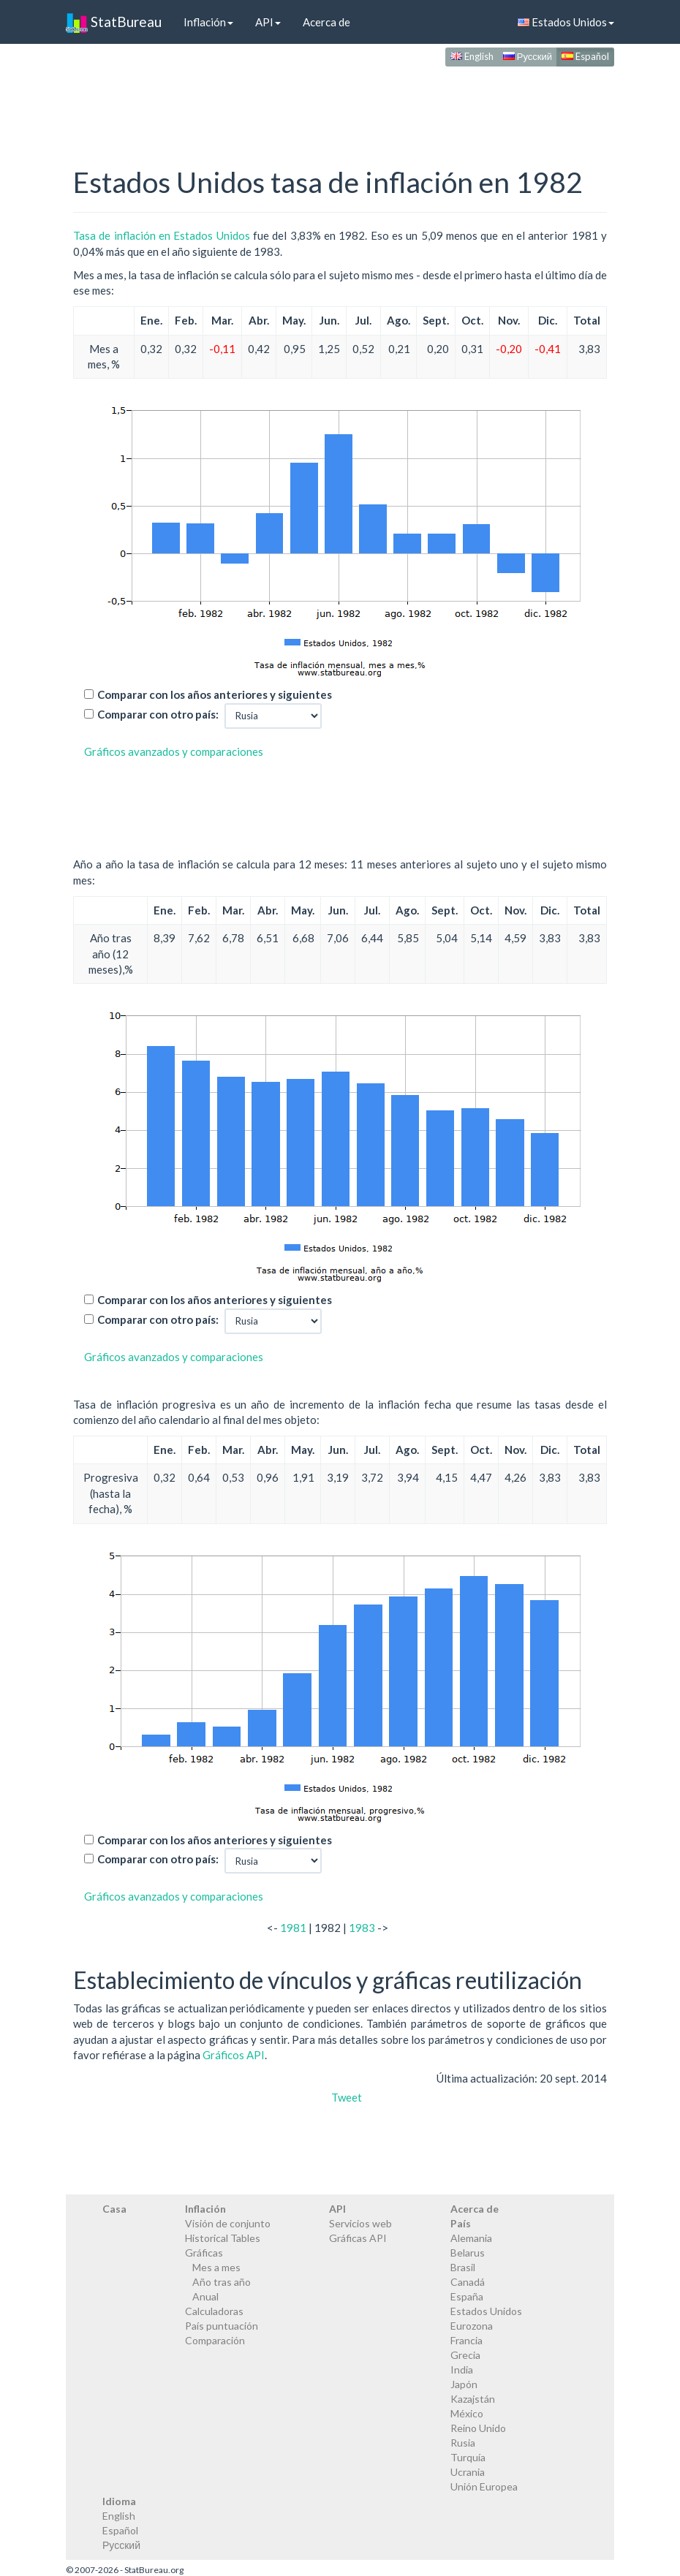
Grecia (465, 2355)
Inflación (208, 22)
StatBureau (114, 22)
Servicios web (360, 2223)
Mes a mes (216, 2267)
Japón (463, 2384)
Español (585, 56)
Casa (114, 2208)
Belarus (467, 2252)
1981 (293, 1927)
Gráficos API (234, 2054)
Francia (466, 2340)
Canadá (467, 2282)
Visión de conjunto (228, 2223)
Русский (527, 56)
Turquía (468, 2457)
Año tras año (221, 2282)
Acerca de (326, 22)
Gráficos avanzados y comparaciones (173, 751)
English (472, 56)
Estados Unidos (566, 22)
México (466, 2413)
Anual (205, 2296)
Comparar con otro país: (158, 714)
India (461, 2369)
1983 (362, 1927)
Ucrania (467, 2472)
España (466, 2296)
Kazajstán (472, 2399)
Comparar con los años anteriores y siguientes (214, 694)
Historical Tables (222, 2238)
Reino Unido (478, 2428)
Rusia (462, 2442)
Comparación (215, 2340)
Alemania (471, 2238)
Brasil (462, 2267)
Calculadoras (214, 2311)
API (268, 22)
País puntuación (221, 2325)
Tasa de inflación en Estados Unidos (161, 235)
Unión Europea (484, 2486)
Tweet (346, 2097)
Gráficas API (358, 2238)
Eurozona (471, 2325)
